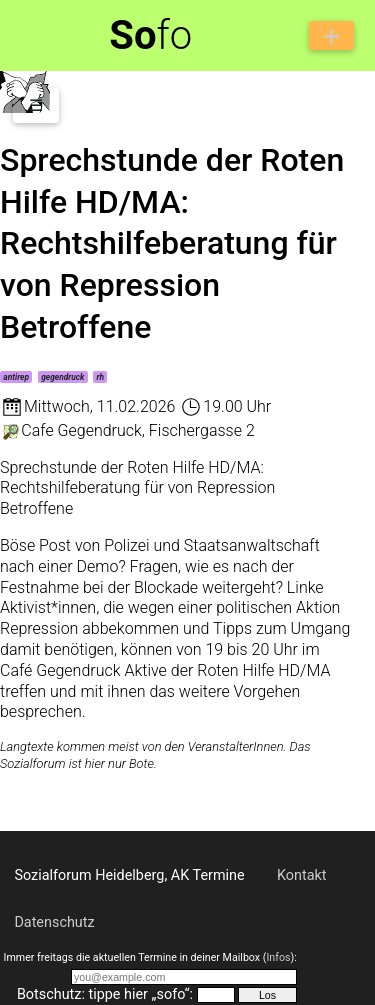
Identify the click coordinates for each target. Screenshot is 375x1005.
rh (101, 377)
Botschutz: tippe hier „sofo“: (105, 994)
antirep (16, 377)
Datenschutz (54, 922)
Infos (278, 957)
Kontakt (302, 875)
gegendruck (62, 377)
